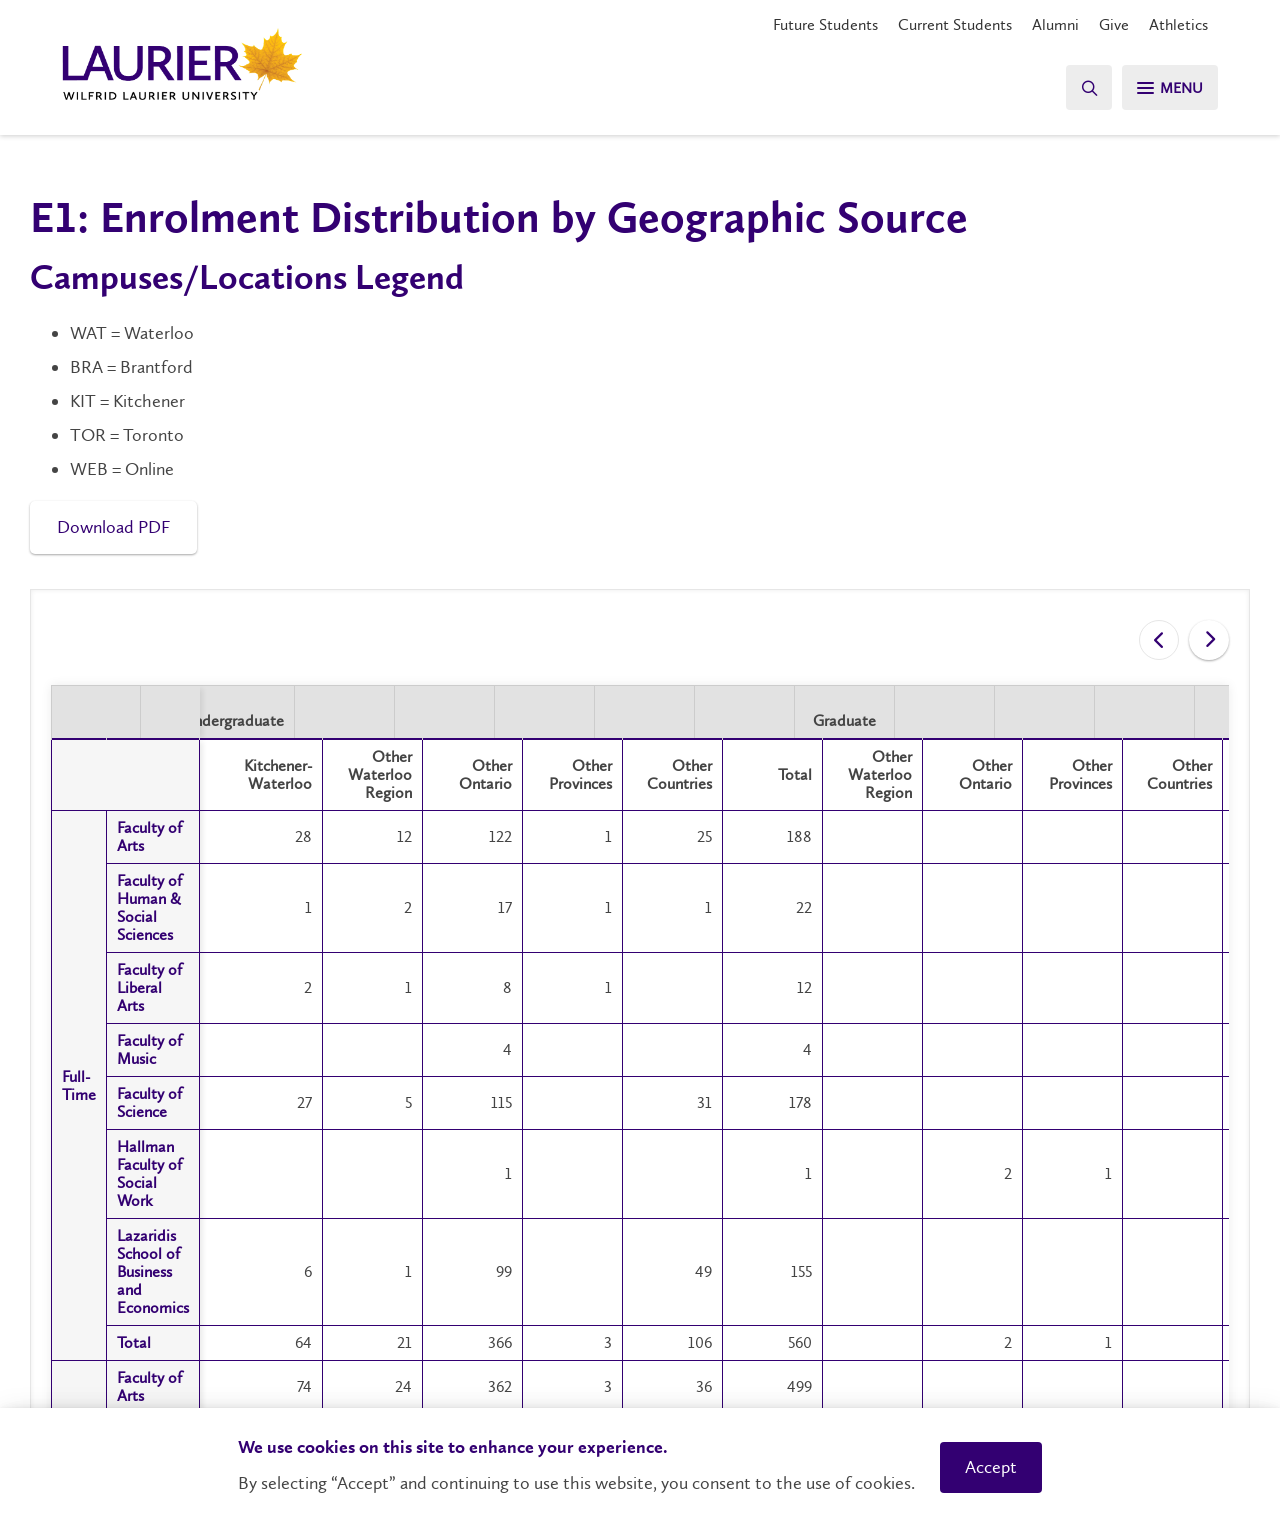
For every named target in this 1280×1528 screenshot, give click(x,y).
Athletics (1178, 24)
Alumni (1055, 24)
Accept (991, 1467)
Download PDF (113, 527)
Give (1114, 24)
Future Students (825, 24)
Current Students (955, 24)
